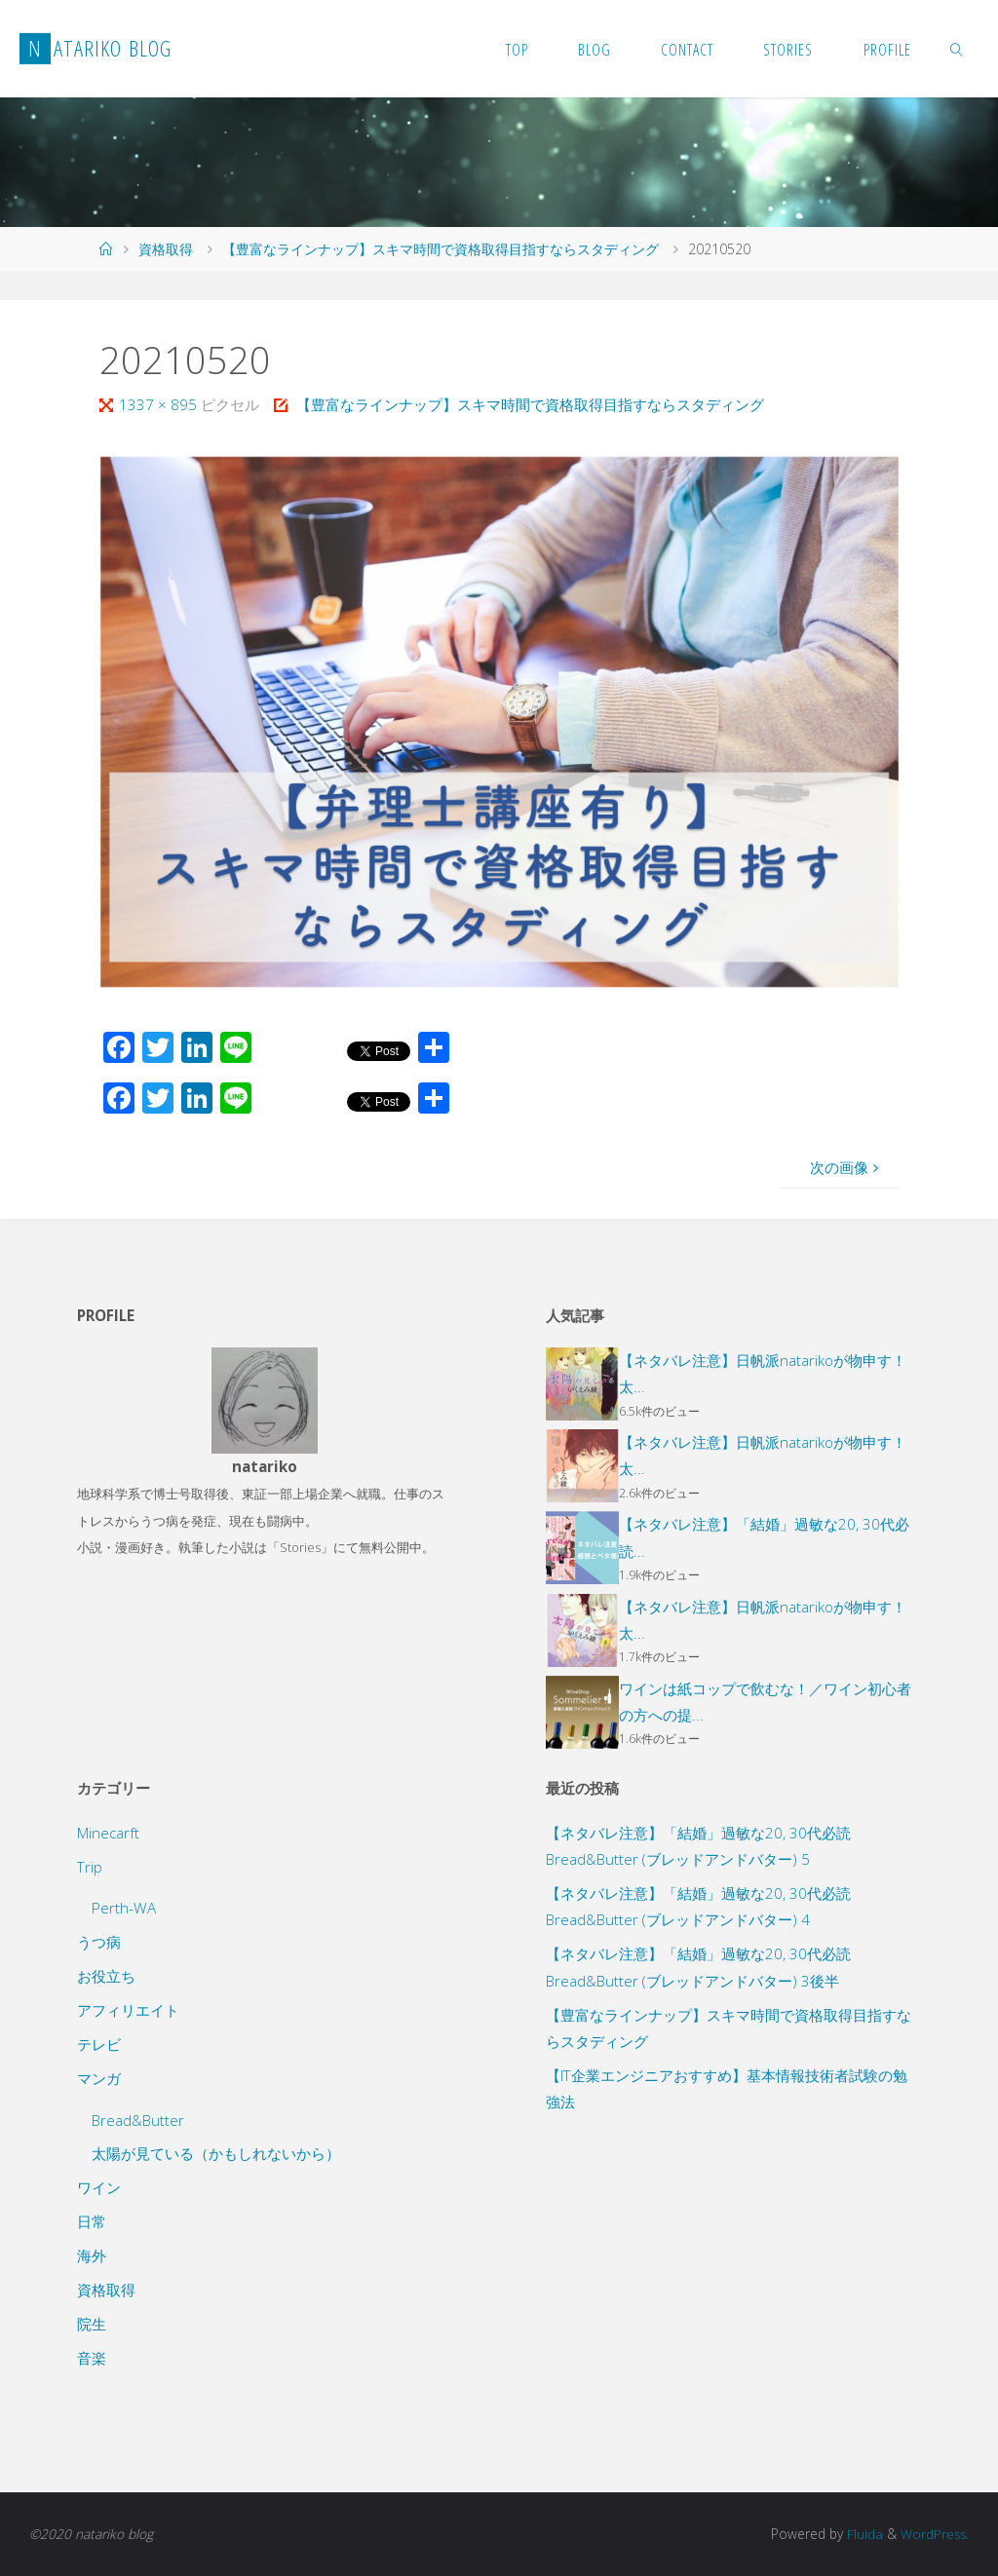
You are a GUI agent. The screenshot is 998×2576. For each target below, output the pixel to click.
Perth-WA (124, 1907)
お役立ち (106, 1976)
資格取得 (165, 249)
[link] (957, 48)
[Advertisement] (733, 2281)
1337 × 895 (160, 404)
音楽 (91, 2358)
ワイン (99, 2187)
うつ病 (99, 1941)
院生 (91, 2323)
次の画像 (846, 1167)
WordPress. (934, 2533)
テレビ (99, 2044)
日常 (91, 2221)
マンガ (99, 2078)
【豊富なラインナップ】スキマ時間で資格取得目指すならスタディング (440, 249)
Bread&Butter (138, 2120)
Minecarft (108, 1832)
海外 (91, 2255)
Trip (89, 1866)
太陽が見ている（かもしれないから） (216, 2153)
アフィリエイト (128, 2010)
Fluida (861, 2533)
